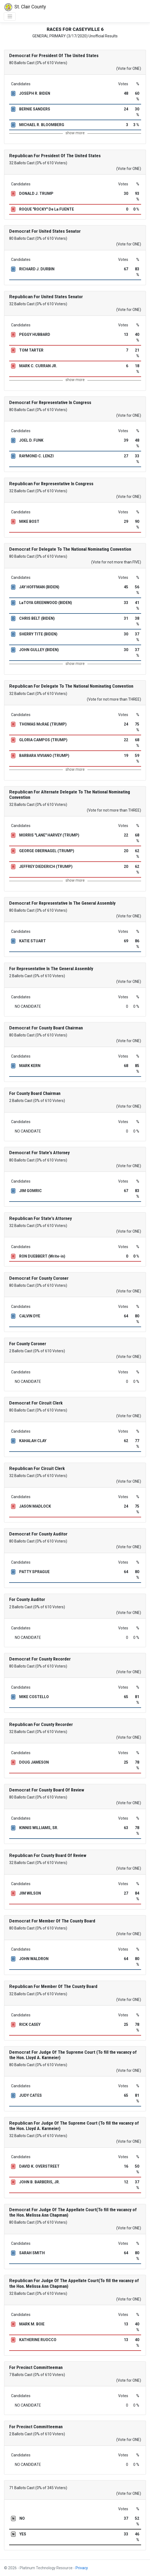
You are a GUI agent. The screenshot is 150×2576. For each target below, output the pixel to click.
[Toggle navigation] (10, 16)
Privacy (82, 2568)
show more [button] (75, 133)
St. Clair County (25, 7)
